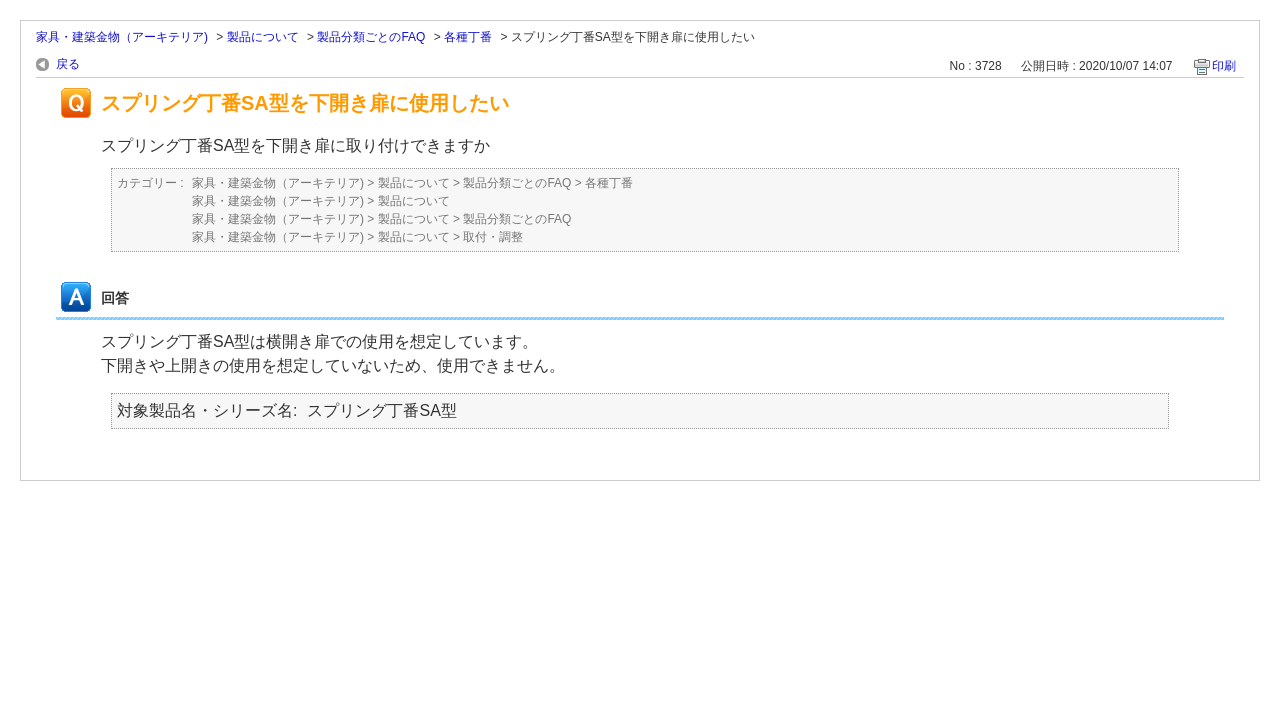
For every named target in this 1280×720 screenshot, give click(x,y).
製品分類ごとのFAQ (371, 37)
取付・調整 (493, 237)
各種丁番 (468, 37)
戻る (68, 64)
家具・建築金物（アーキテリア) (122, 37)
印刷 (1224, 66)
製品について (263, 37)
